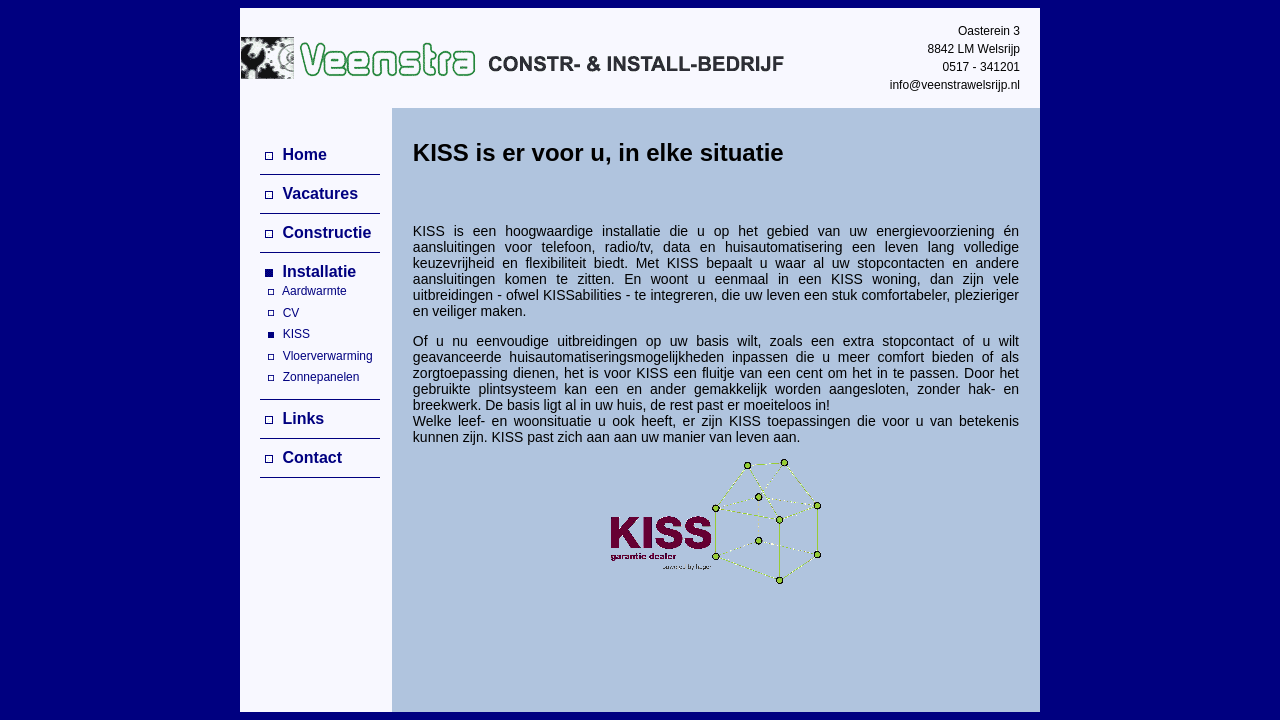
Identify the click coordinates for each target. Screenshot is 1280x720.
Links (294, 418)
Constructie (318, 232)
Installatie (310, 271)
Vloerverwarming (316, 356)
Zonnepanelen (309, 377)
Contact (303, 457)
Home (296, 154)
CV (279, 313)
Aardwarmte (303, 291)
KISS (285, 334)
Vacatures (311, 193)
